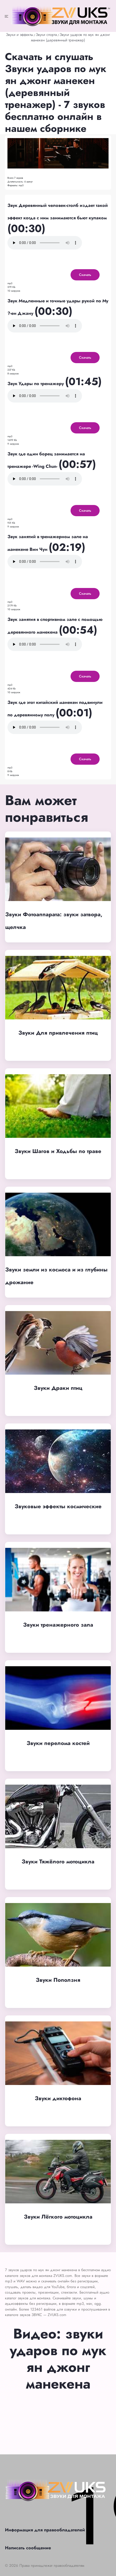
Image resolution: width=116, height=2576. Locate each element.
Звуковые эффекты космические (58, 1506)
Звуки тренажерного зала (58, 1625)
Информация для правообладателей (45, 2530)
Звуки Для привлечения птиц (58, 1033)
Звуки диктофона (58, 2098)
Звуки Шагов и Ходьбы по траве (58, 1151)
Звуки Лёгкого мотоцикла (58, 2217)
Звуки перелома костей (58, 1743)
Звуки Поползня (58, 1980)
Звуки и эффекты (19, 34)
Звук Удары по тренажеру (36, 383)
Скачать (85, 274)
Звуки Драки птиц (58, 1388)
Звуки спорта (46, 34)
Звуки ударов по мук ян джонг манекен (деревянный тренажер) (70, 37)
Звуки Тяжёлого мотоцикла (58, 1861)
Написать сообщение (28, 2548)
